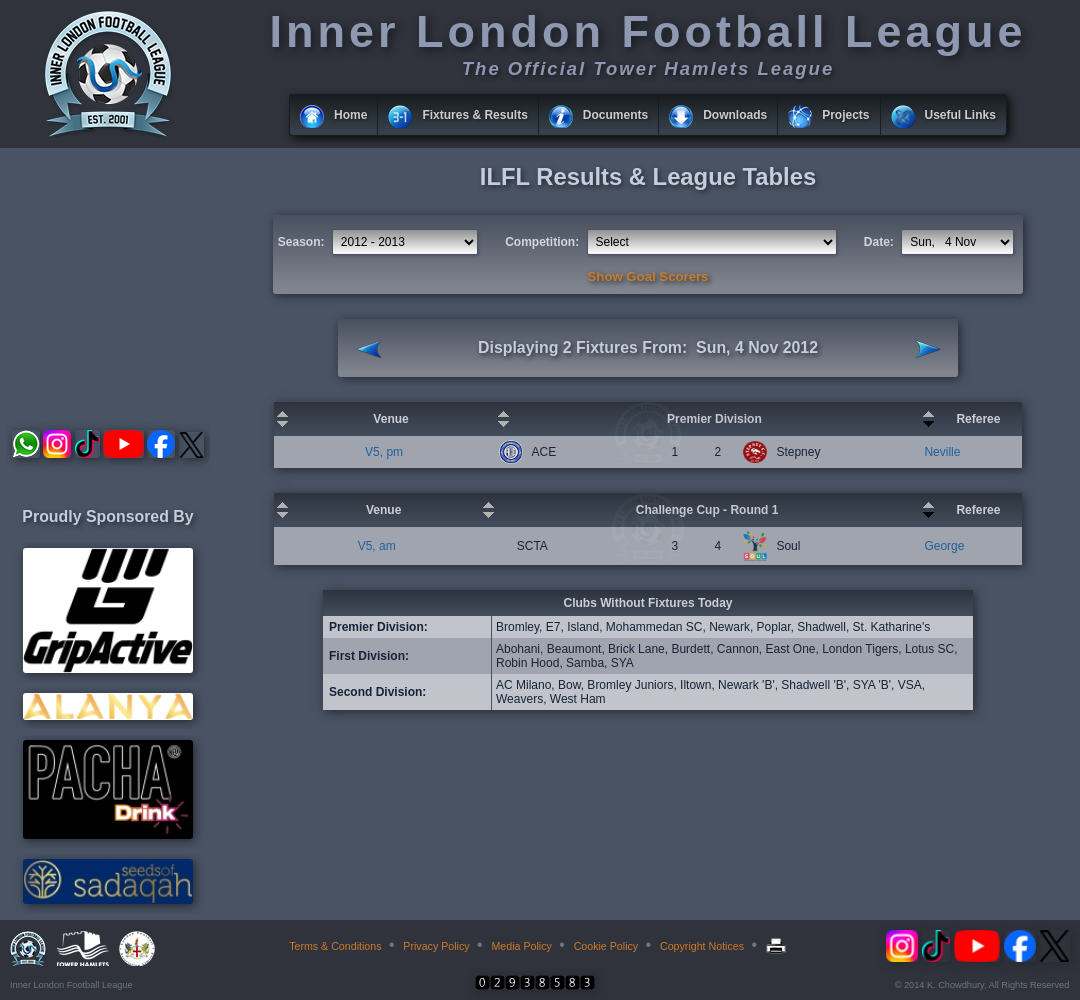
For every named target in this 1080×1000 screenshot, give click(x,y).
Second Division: (377, 692)
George (944, 546)
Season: (301, 242)
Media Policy (521, 946)
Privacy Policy (436, 946)
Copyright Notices (702, 946)
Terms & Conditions (335, 946)
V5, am (377, 546)
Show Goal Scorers (648, 276)
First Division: (369, 656)
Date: (879, 242)
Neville (942, 452)
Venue (390, 419)
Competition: (542, 242)
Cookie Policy (606, 946)
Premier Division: (378, 627)
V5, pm (384, 452)
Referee (978, 419)
